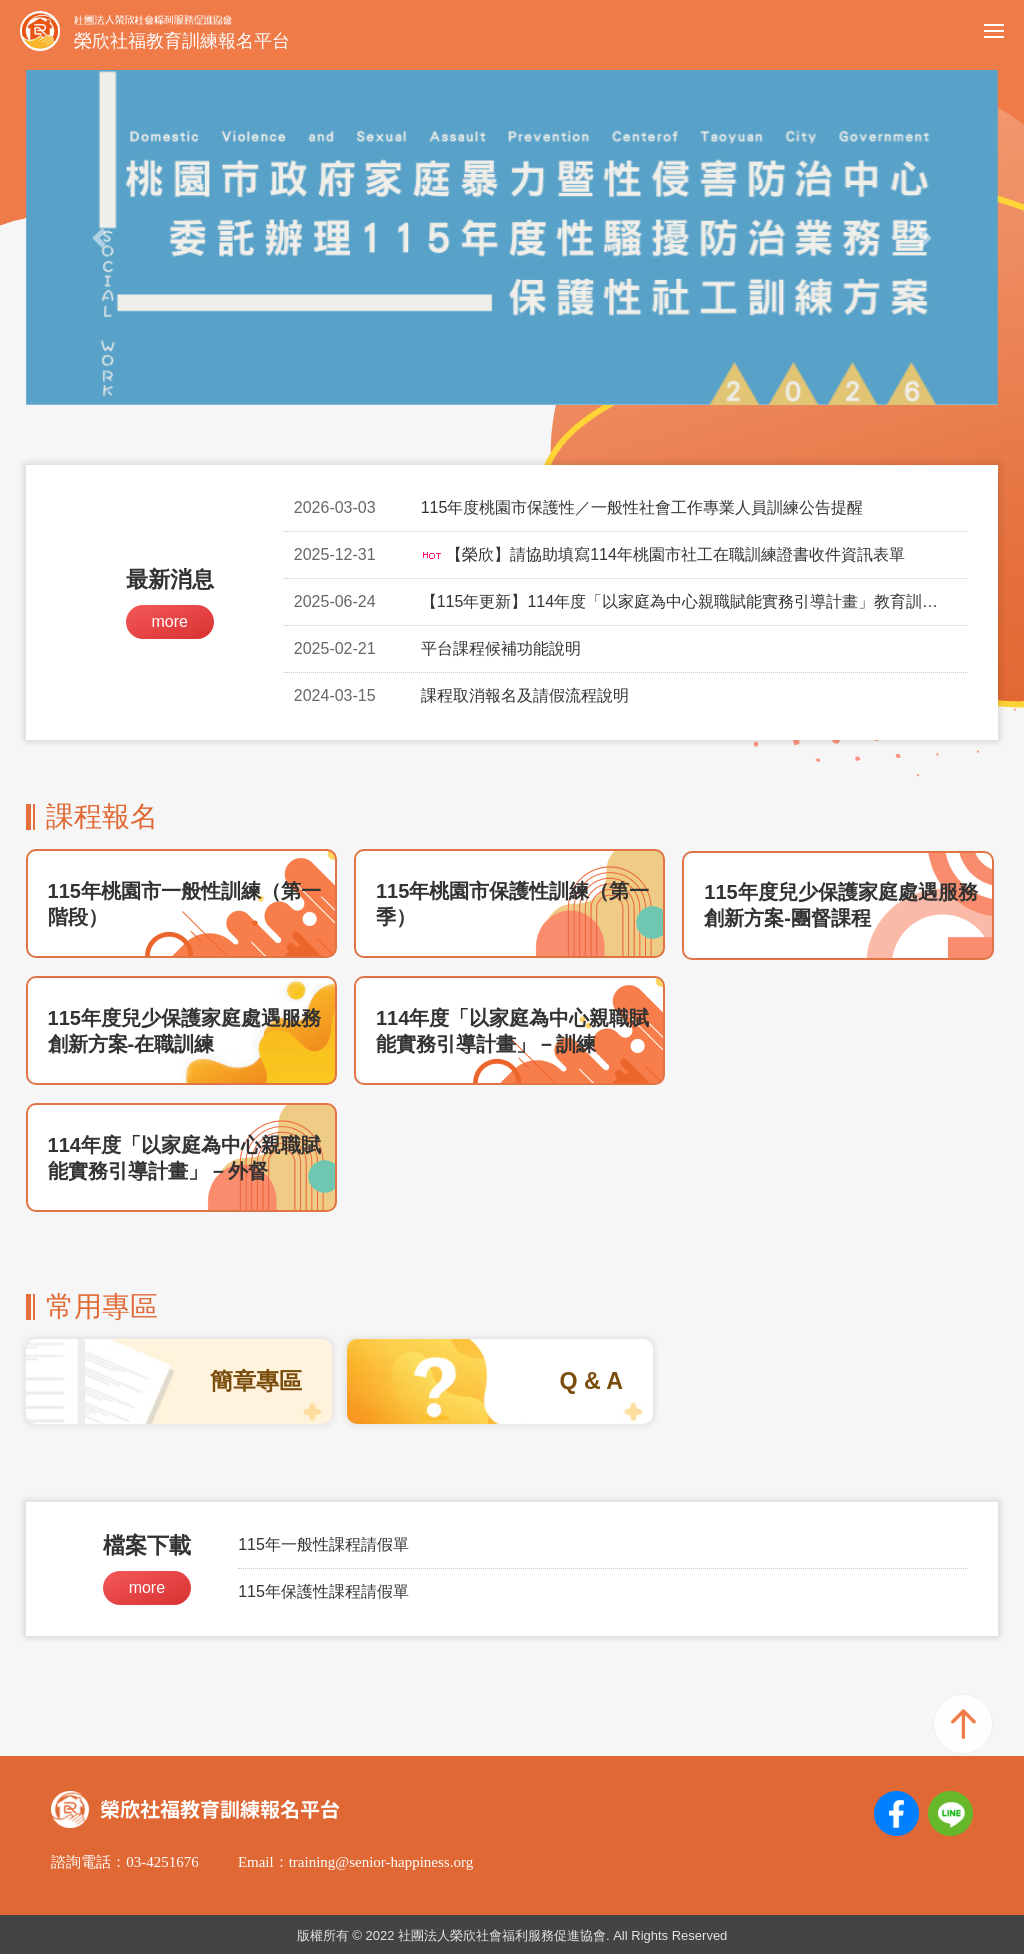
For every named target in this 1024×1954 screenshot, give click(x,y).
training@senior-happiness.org (381, 1862)
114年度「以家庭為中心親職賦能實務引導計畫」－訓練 (512, 1031)
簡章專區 (256, 1381)
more (169, 621)
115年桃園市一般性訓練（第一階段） (184, 904)
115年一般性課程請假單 (323, 1544)
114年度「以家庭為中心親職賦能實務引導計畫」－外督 (184, 1158)
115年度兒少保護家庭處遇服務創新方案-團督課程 (840, 905)
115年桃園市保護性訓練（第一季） (512, 904)
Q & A (591, 1381)
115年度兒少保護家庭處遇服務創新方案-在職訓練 (184, 1031)
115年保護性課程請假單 (323, 1591)
